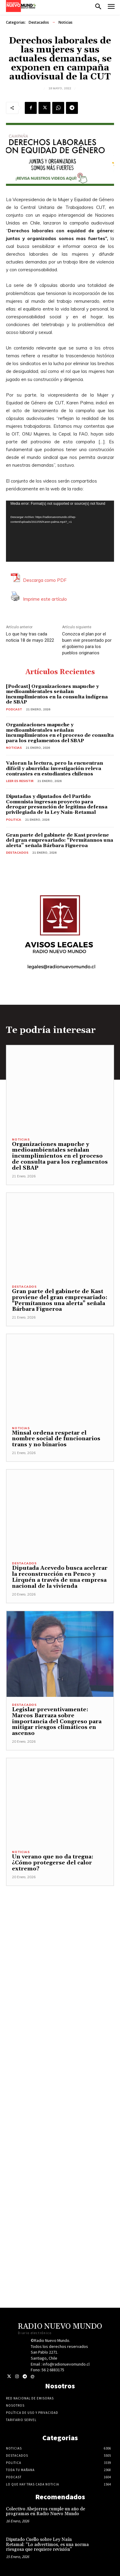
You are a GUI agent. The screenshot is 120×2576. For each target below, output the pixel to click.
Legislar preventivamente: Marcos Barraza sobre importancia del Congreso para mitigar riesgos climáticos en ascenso (56, 1721)
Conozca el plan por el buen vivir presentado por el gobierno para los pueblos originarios (87, 643)
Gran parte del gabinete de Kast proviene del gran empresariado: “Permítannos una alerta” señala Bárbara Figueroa (59, 840)
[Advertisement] (60, 2072)
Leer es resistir (19, 781)
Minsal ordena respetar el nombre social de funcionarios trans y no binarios (56, 1438)
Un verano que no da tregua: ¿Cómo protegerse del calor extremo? (52, 1862)
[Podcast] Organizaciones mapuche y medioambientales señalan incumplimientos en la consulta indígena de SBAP (57, 694)
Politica (13, 820)
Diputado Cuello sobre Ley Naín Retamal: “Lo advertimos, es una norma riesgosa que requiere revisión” (47, 2544)
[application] (60, 531)
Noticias (66, 22)
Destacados (39, 22)
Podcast (14, 709)
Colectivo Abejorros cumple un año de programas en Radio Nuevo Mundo (45, 2511)
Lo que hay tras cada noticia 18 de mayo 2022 (30, 637)
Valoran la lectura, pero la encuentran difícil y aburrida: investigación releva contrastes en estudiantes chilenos (54, 768)
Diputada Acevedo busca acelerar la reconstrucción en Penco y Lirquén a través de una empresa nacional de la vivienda (59, 1577)
